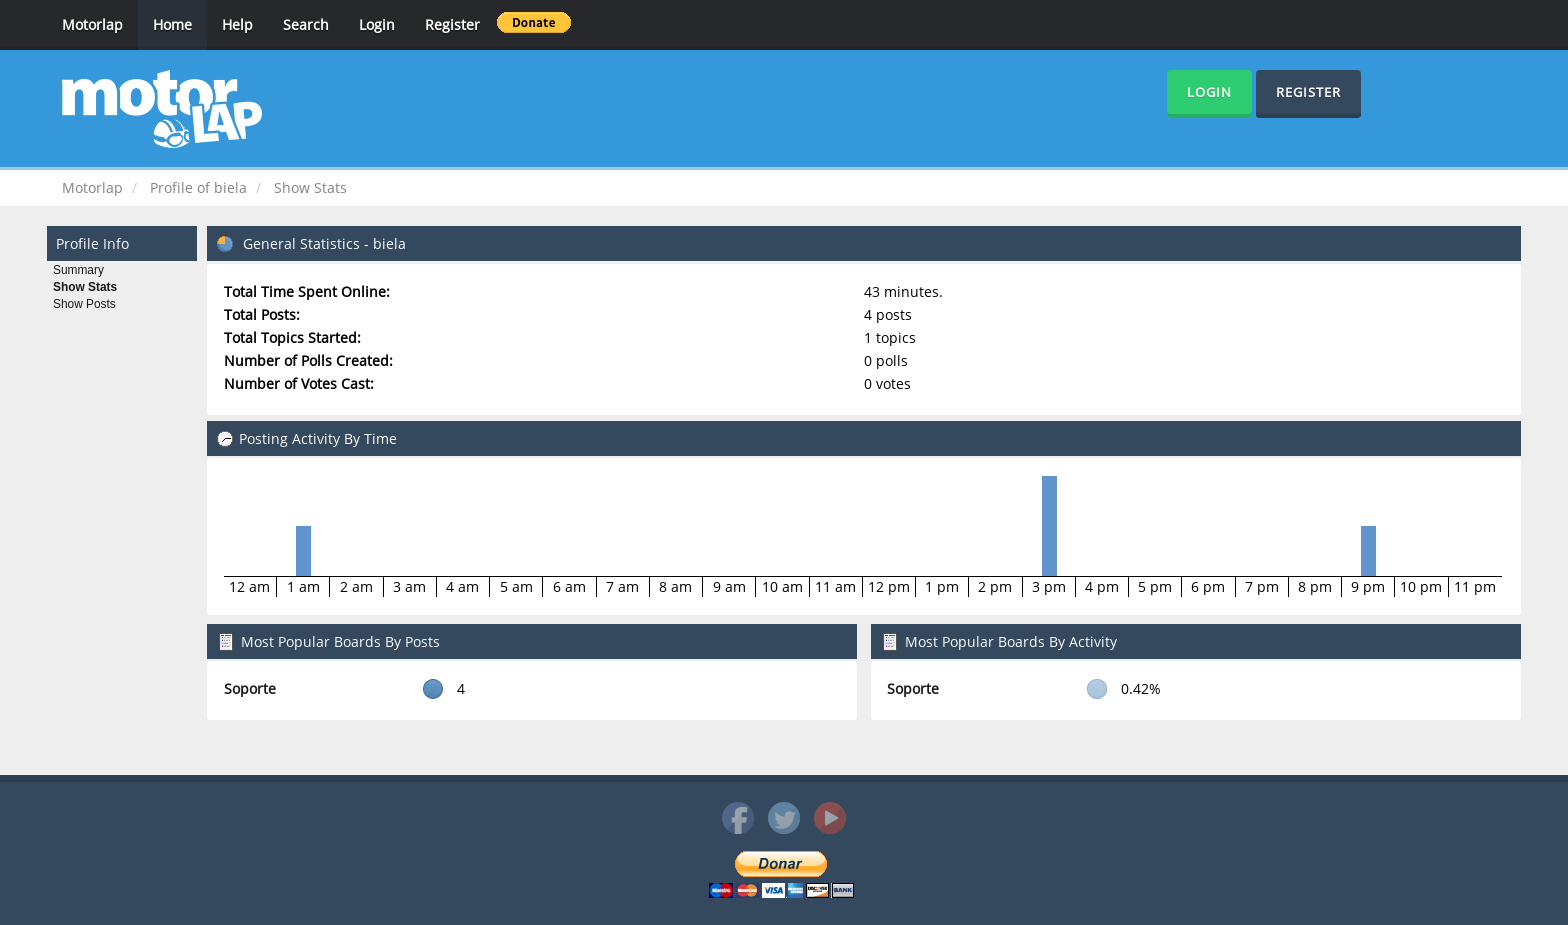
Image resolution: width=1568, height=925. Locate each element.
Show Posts (84, 304)
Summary (78, 270)
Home (172, 24)
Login (377, 24)
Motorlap (92, 24)
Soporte (250, 688)
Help (237, 24)
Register (452, 24)
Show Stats (85, 287)
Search (306, 24)
